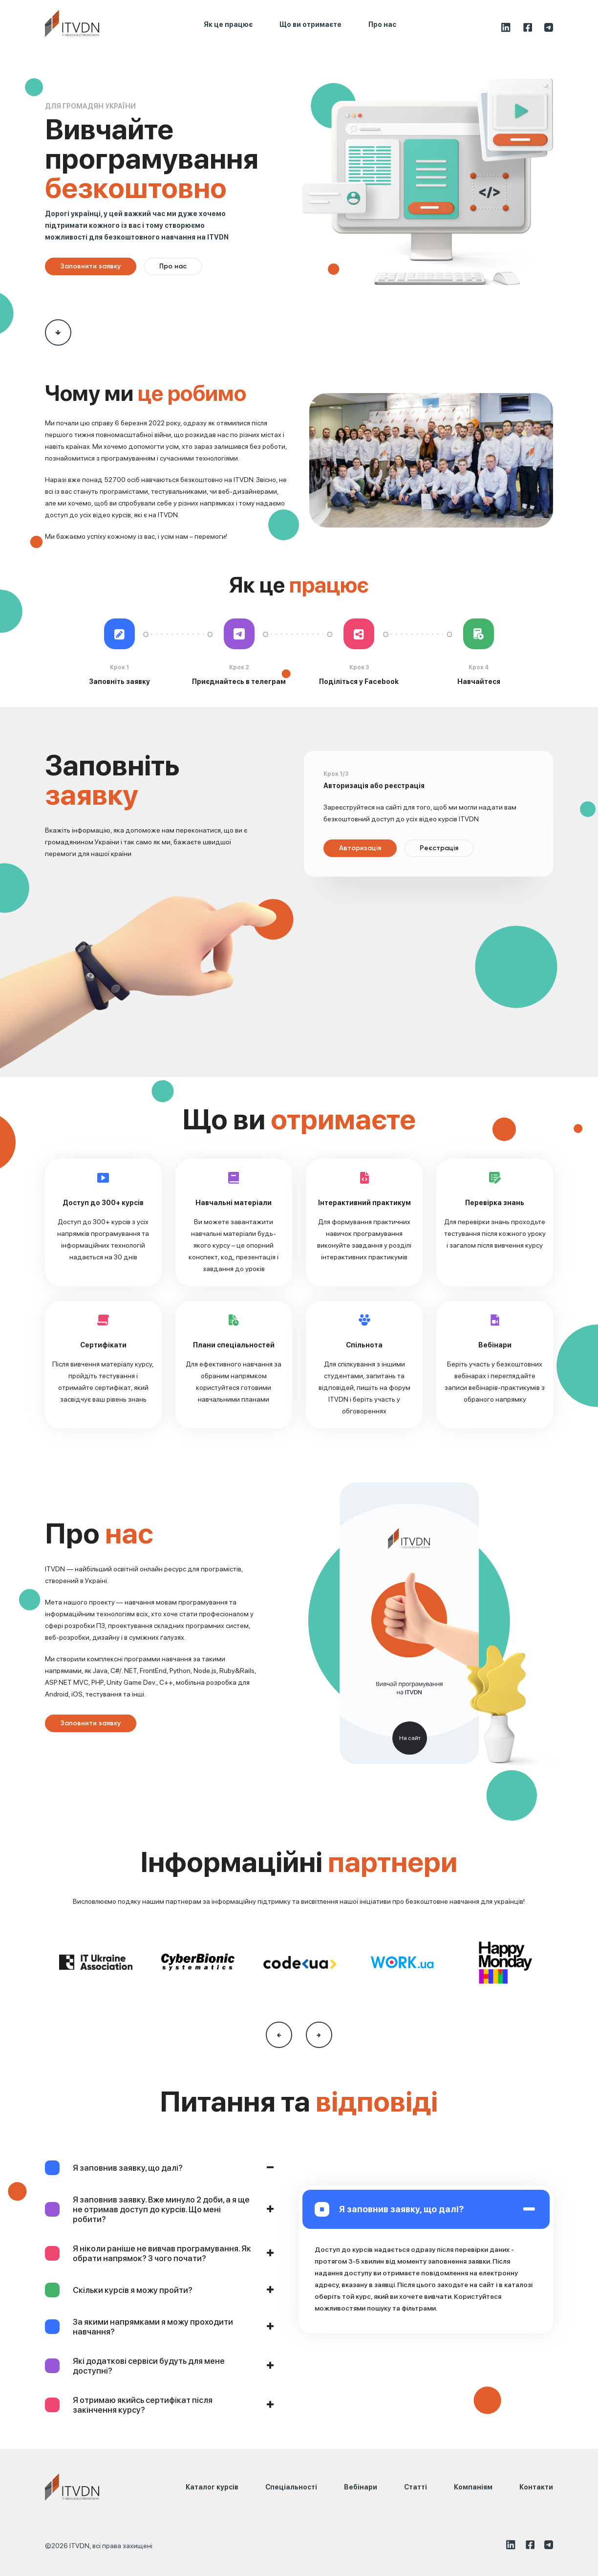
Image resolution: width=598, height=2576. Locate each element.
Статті (415, 2487)
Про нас (382, 24)
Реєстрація (439, 848)
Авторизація (360, 848)
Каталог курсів (212, 2487)
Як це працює (228, 24)
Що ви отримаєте (310, 24)
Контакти (536, 2487)
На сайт (410, 1738)
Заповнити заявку (91, 266)
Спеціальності (291, 2487)
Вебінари (360, 2487)
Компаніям (473, 2487)
